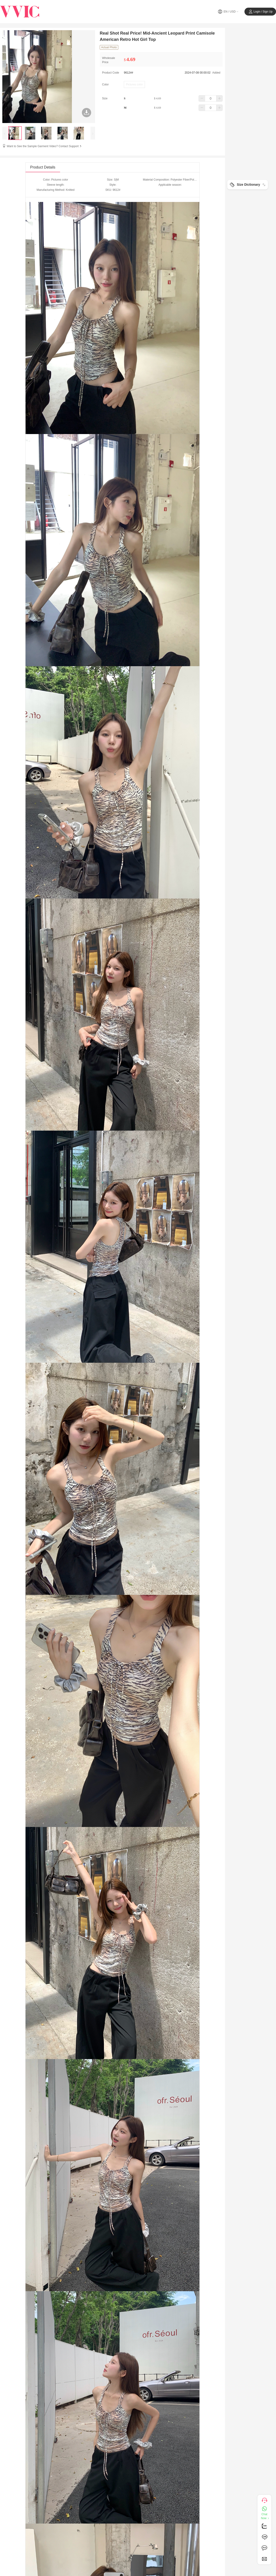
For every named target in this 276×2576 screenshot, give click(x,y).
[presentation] (4, 133)
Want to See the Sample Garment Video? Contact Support (44, 146)
